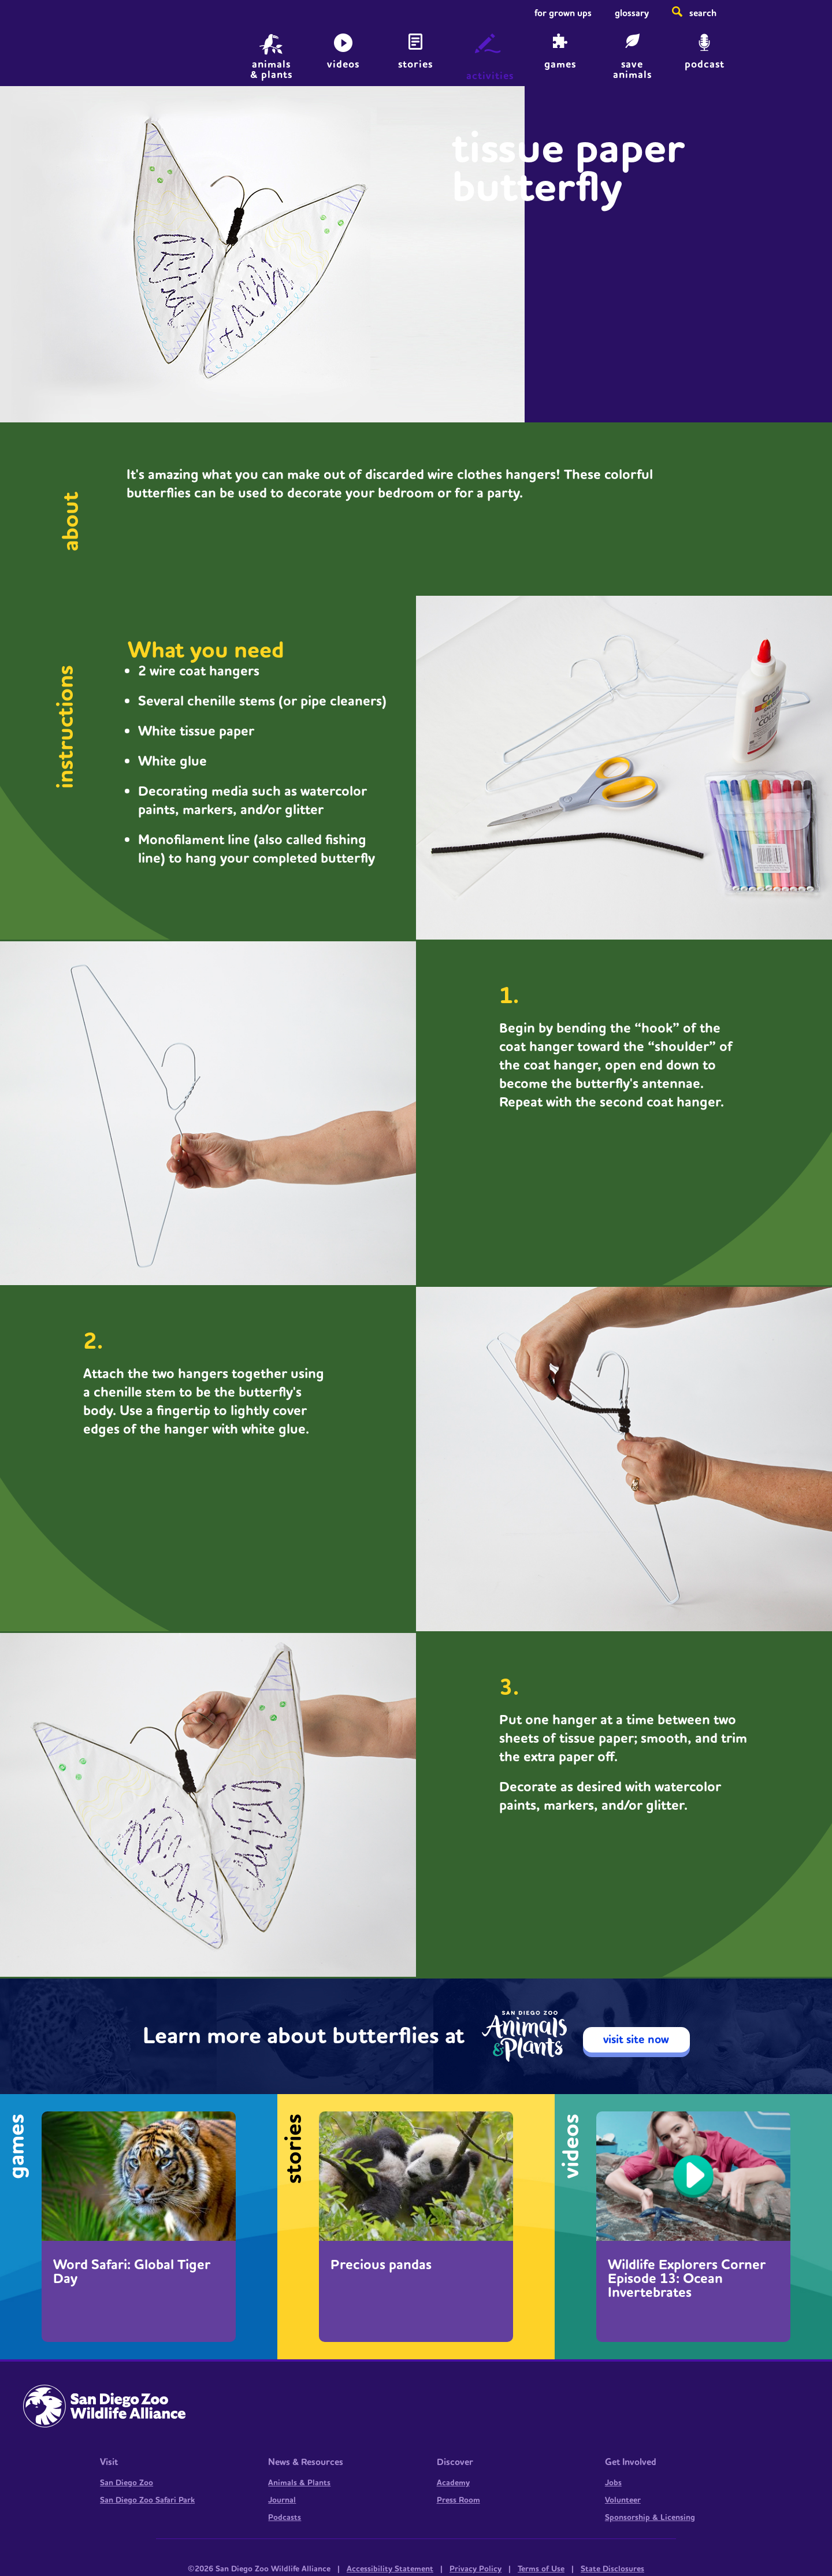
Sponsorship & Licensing (650, 2517)
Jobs (613, 2483)
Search (702, 13)
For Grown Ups (563, 13)
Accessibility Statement (390, 2569)
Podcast (705, 64)
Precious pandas (381, 2265)
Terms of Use (541, 2569)
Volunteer (623, 2500)
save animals (632, 68)
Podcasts (284, 2517)
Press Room (458, 2500)
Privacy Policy (476, 2569)
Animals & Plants (299, 2483)
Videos (343, 64)
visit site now (636, 2040)
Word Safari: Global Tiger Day (131, 2272)
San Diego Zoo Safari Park (147, 2500)
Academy (453, 2483)
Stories (415, 64)
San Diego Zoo (126, 2483)
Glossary (632, 13)
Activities (490, 76)
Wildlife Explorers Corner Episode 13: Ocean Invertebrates (687, 2279)
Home (87, 49)
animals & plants (271, 68)
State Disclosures (612, 2569)
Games (560, 64)
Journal (282, 2500)
